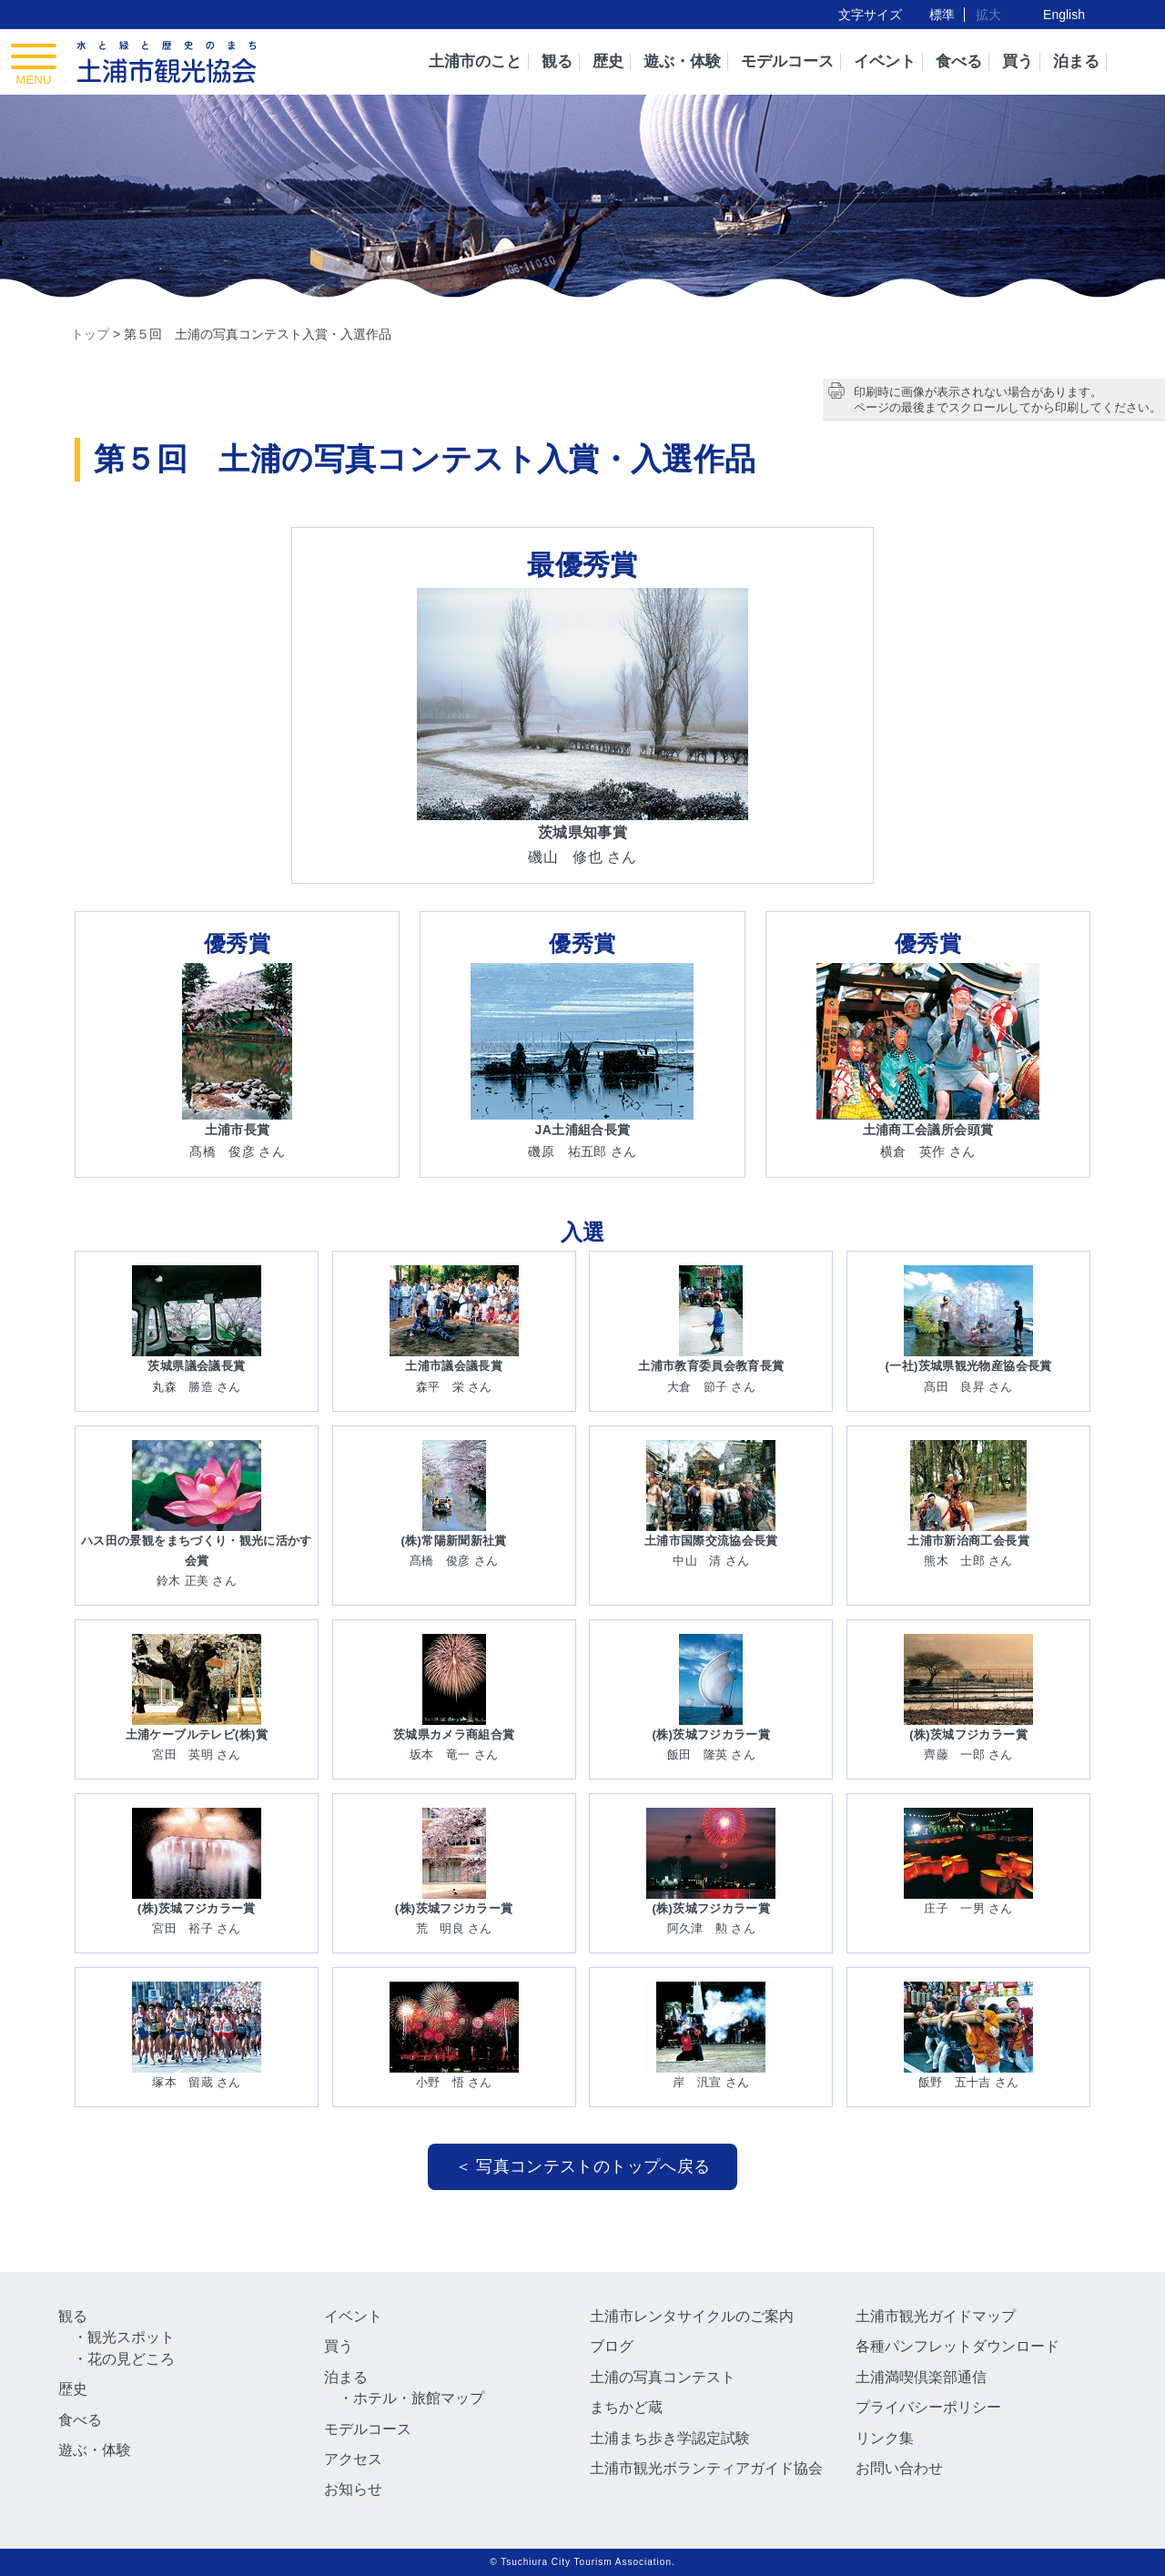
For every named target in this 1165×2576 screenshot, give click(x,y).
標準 (942, 14)
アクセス (353, 2459)
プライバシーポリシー (928, 2407)
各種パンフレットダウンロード (957, 2346)
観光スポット (131, 2337)
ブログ (611, 2346)
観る (557, 61)
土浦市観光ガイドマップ (936, 2316)
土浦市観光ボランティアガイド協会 (706, 2468)
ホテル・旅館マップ (418, 2398)
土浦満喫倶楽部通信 (921, 2377)
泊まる (1076, 61)
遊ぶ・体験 (682, 61)
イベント (885, 61)
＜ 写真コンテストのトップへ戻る (583, 2166)
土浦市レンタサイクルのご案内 (692, 2316)
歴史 (608, 61)
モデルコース (787, 61)
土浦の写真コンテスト (662, 2377)
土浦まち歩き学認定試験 (670, 2438)
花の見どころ (131, 2359)
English (1064, 14)
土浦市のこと (475, 61)
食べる (959, 61)
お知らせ (353, 2489)
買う (1017, 61)
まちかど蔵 (626, 2407)
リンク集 (885, 2438)
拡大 (988, 14)
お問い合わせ (899, 2468)
